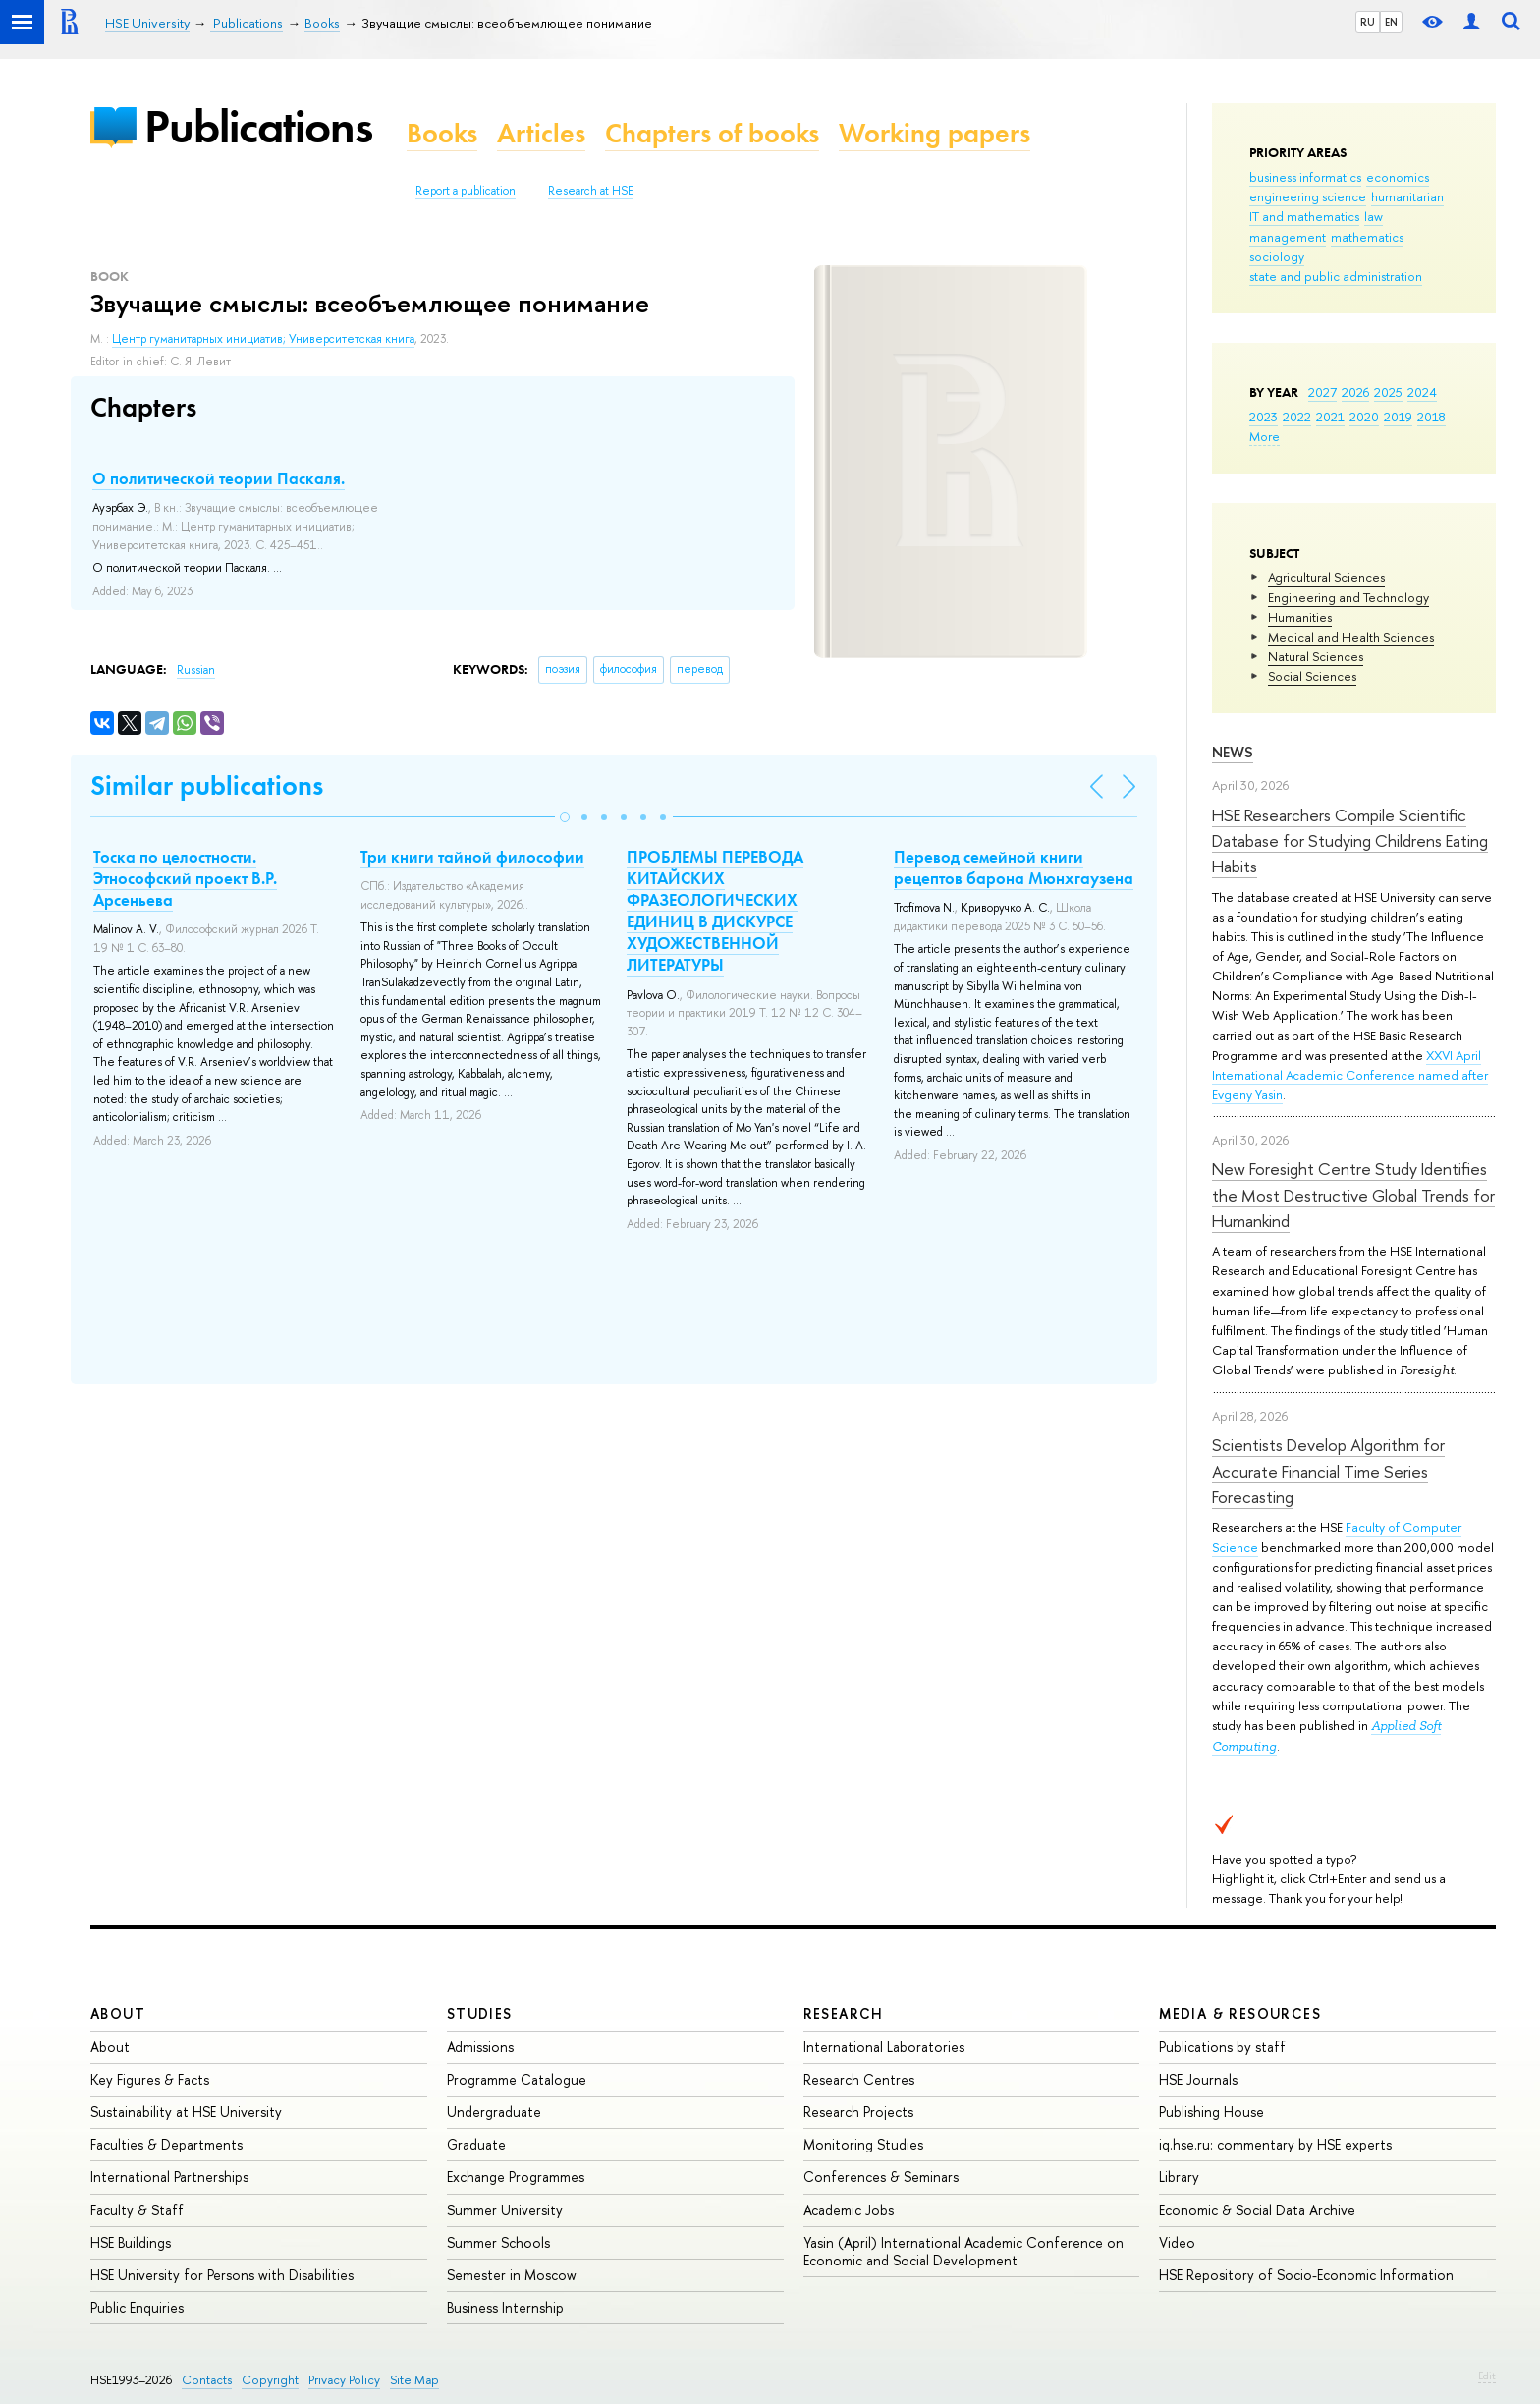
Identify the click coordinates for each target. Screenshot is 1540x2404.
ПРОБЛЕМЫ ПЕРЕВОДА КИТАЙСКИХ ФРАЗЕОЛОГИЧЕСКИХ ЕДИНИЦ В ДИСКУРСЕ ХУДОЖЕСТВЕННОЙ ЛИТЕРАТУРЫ (715, 911)
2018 (1431, 416)
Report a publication (465, 190)
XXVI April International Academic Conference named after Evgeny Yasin (1350, 1074)
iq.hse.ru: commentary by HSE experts (1275, 2144)
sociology (1276, 256)
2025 (1388, 392)
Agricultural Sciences (1326, 577)
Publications (258, 126)
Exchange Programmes (515, 2176)
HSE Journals (1198, 2079)
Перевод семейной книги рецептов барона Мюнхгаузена (1013, 867)
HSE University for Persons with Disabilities (222, 2274)
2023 (1263, 416)
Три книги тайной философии (472, 856)
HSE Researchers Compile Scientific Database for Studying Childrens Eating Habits (1350, 841)
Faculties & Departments (166, 2144)
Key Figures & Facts (149, 2079)
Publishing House (1211, 2111)
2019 (1398, 416)
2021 (1330, 416)
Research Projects (858, 2111)
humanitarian (1407, 196)
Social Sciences (1312, 676)
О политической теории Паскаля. (218, 478)
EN (1391, 21)
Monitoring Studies (863, 2144)
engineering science (1307, 196)
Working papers (934, 133)
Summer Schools (498, 2242)
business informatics (1305, 177)
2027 (1322, 392)
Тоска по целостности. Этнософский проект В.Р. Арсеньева (185, 878)
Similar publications (206, 785)
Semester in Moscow (512, 2274)
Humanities (1300, 617)
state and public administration (1335, 276)
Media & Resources (1240, 2013)
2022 (1297, 416)
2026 (1355, 392)
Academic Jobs (848, 2210)
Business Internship (505, 2307)
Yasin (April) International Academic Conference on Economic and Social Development (963, 2251)
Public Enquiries (137, 2307)
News (1232, 752)
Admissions (480, 2047)
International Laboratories (883, 2047)
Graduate (476, 2144)
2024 (1422, 392)
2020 (1364, 416)
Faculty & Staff (137, 2210)
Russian (196, 670)
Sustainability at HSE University (186, 2111)
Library (1179, 2176)
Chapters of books (712, 133)
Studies (480, 2013)
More (1264, 436)
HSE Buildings (130, 2242)
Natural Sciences (1315, 656)
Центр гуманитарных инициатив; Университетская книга (263, 339)
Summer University (505, 2210)
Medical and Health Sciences (1351, 636)
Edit (1487, 2375)
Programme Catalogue (516, 2079)
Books (442, 133)
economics (1397, 177)
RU (1367, 21)
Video (1177, 2242)
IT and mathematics (1304, 216)
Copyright (270, 2380)
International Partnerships (169, 2176)
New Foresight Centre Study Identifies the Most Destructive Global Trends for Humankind (1353, 1194)
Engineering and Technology (1348, 597)
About (117, 2013)
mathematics (1367, 237)
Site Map (414, 2380)
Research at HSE (590, 190)
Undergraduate (494, 2111)
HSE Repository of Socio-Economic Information (1306, 2274)
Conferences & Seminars (881, 2176)
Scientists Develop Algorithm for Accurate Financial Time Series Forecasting (1328, 1470)
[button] (565, 817)
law (1373, 216)
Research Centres (858, 2079)
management (1287, 237)
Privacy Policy (344, 2380)
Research (843, 2013)
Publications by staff (1222, 2047)
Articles (541, 133)
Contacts (207, 2380)
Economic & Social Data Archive (1257, 2210)
